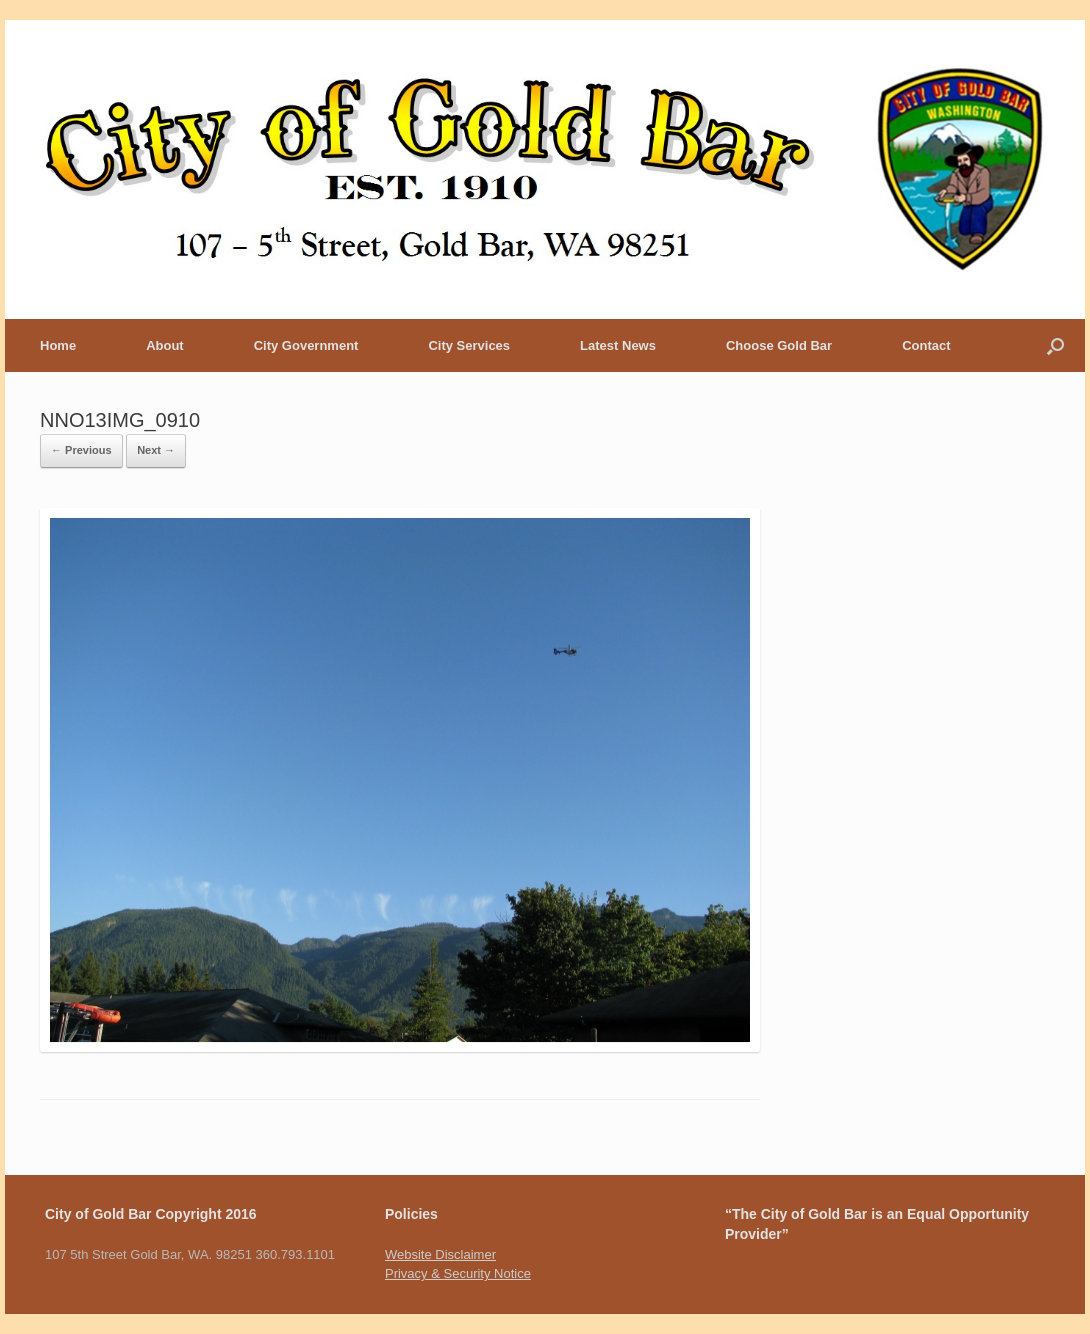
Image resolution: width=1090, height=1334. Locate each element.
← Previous (81, 450)
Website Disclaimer (440, 1254)
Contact (926, 345)
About (165, 345)
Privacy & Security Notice (458, 1273)
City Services (469, 345)
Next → (156, 450)
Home (58, 345)
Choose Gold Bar (779, 345)
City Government (306, 345)
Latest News (618, 345)
